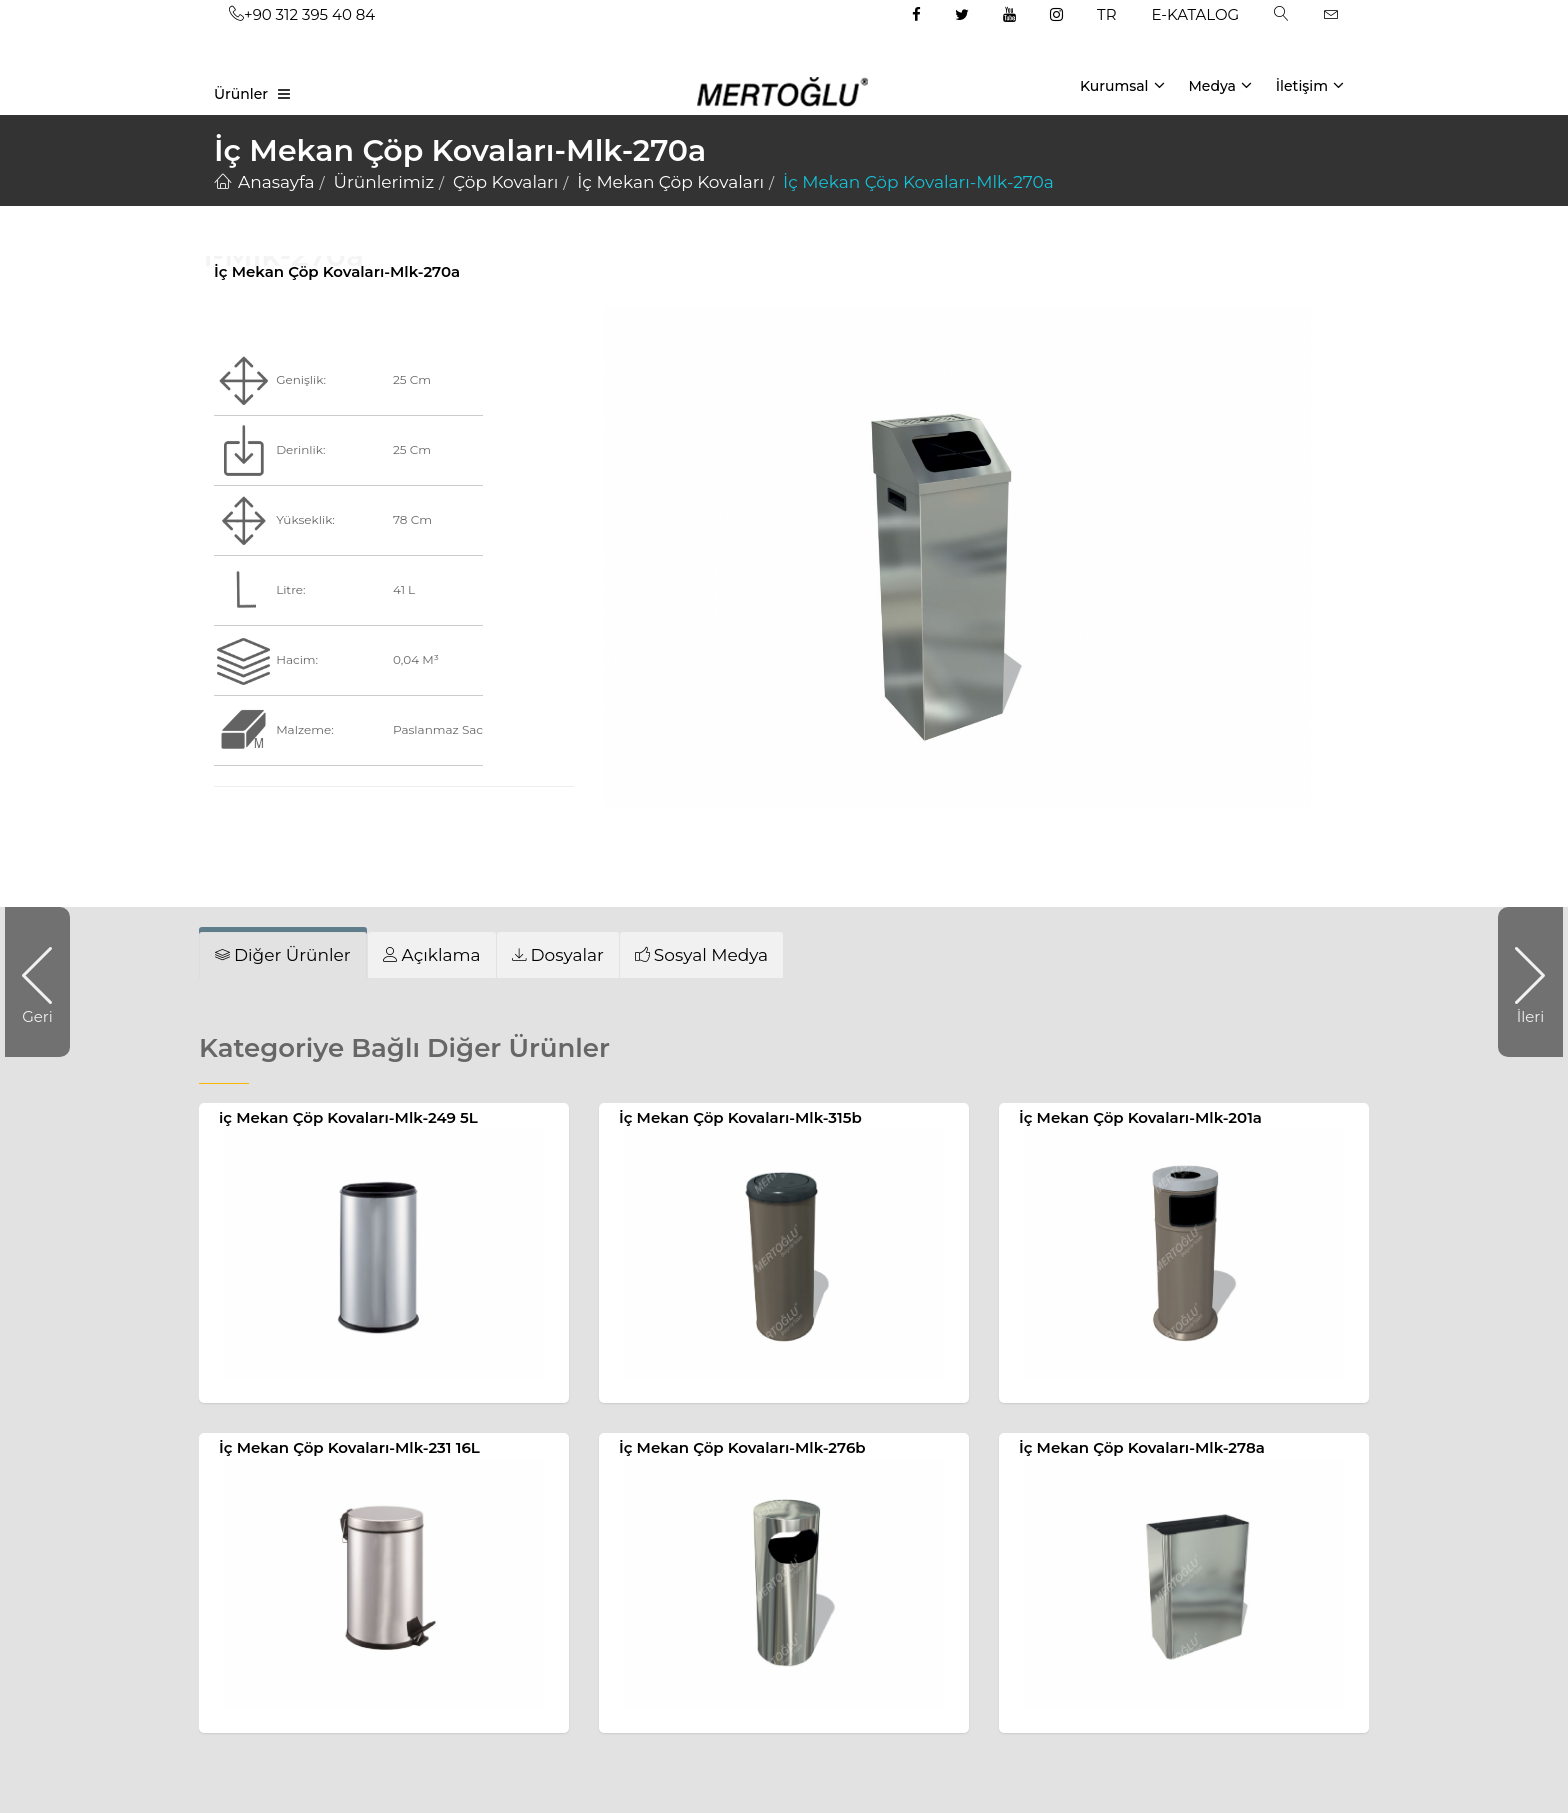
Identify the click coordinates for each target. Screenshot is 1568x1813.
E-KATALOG (1196, 14)
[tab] (283, 955)
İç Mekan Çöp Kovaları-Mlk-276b (742, 1447)
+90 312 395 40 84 (302, 14)
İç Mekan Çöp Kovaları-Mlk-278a (1142, 1447)
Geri (46, 982)
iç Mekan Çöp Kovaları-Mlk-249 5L (348, 1117)
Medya (1219, 85)
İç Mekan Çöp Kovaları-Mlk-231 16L (349, 1447)
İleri (1521, 982)
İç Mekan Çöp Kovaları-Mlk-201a (1140, 1117)
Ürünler (241, 94)
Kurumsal (1122, 85)
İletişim (1310, 85)
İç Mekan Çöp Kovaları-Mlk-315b (740, 1117)
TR (1106, 14)
